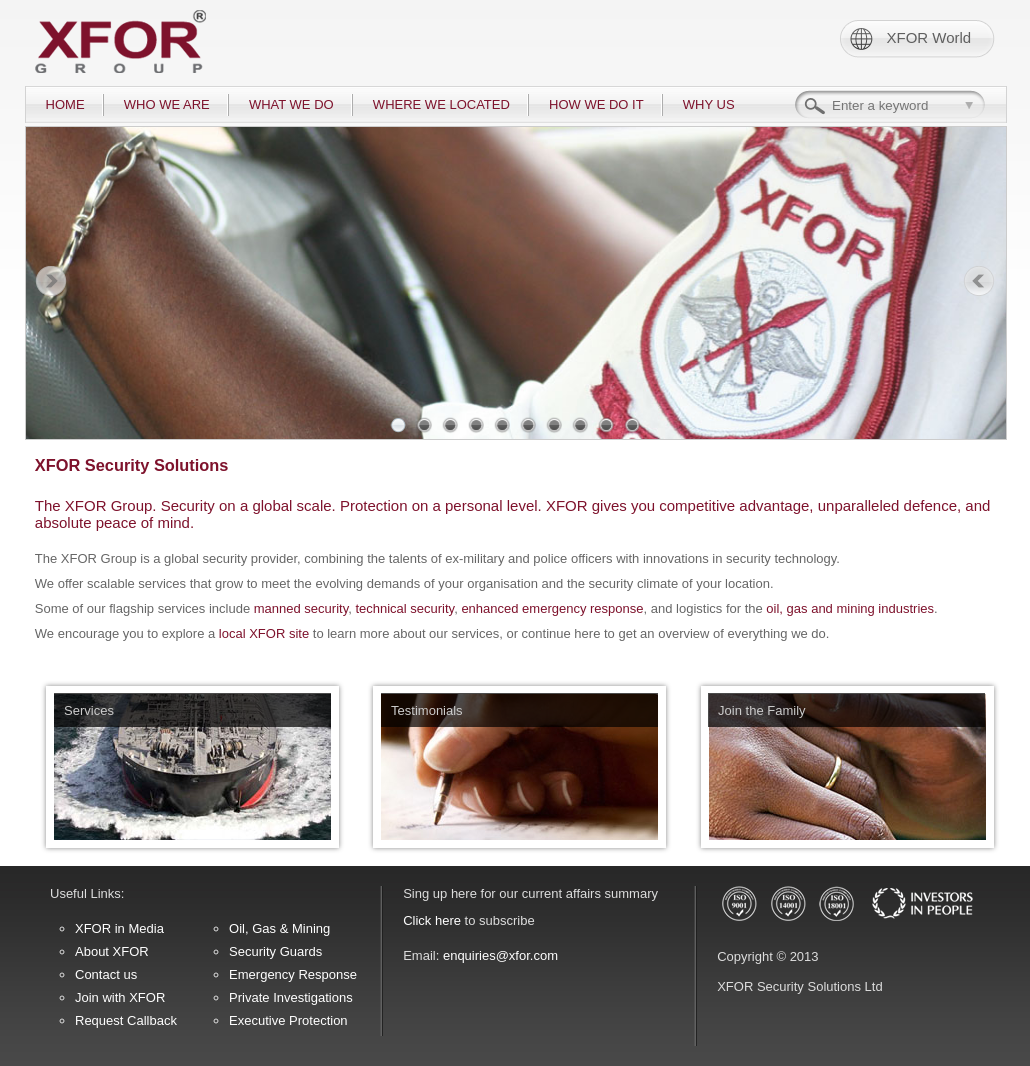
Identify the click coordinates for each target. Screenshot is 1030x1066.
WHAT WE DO (291, 104)
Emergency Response (293, 974)
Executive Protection (288, 1020)
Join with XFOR (120, 997)
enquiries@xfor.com (500, 955)
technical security (404, 608)
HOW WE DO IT (596, 104)
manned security (301, 608)
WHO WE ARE (167, 104)
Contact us (106, 974)
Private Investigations (291, 997)
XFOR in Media (119, 928)
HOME (65, 104)
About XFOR (112, 951)
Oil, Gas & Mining (279, 928)
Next (979, 282)
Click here (432, 920)
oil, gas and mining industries (850, 608)
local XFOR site (264, 633)
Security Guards (275, 951)
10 (632, 425)
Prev (51, 282)
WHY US (709, 104)
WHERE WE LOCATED (441, 104)
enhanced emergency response (552, 608)
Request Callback (126, 1020)
